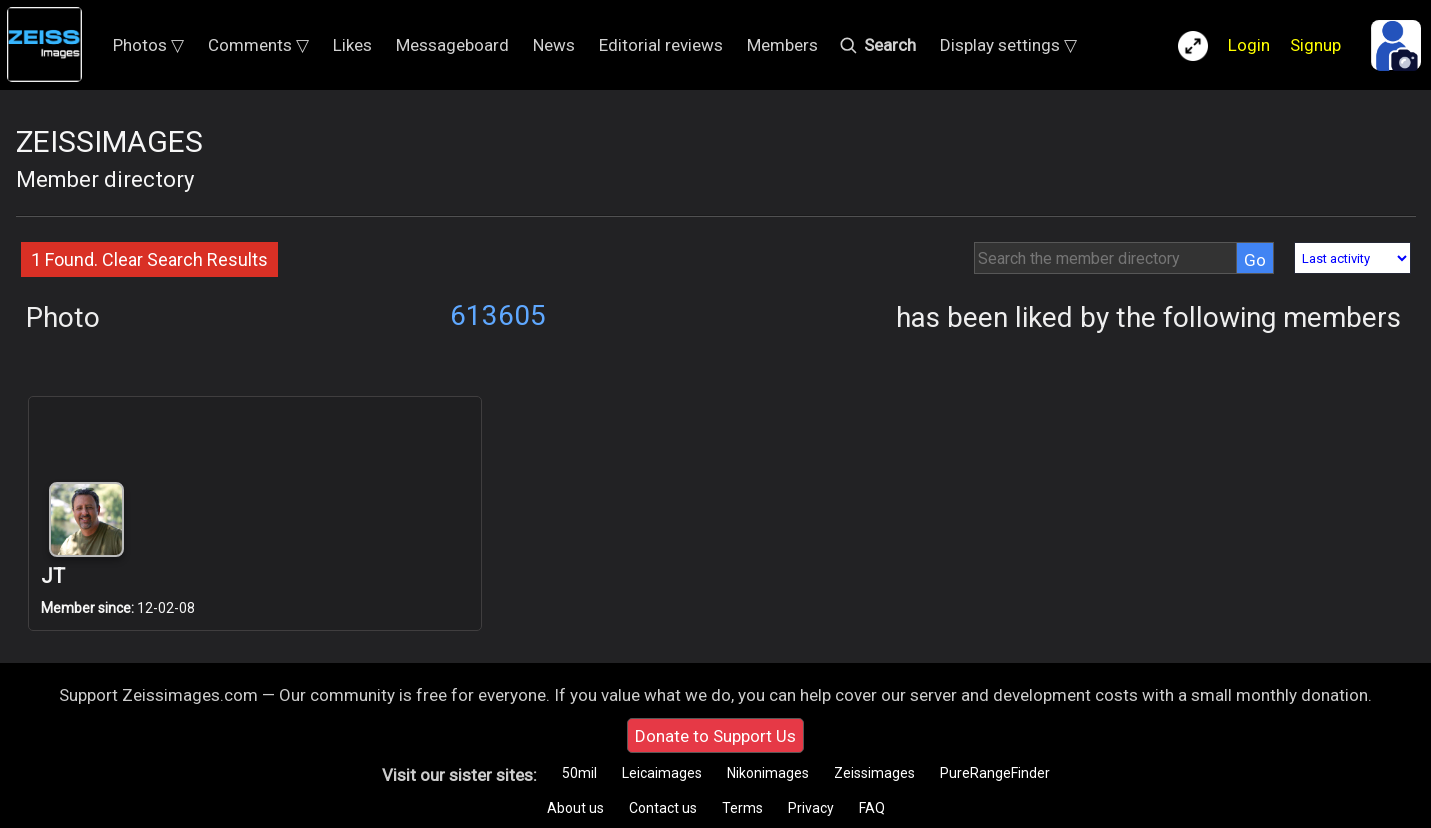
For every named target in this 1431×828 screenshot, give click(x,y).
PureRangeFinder (995, 773)
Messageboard (452, 45)
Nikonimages (768, 773)
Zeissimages (874, 773)
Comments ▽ (258, 45)
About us (575, 808)
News (554, 45)
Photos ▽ (148, 45)
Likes (352, 45)
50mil (579, 773)
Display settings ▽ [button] (1008, 45)
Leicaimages (662, 773)
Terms (742, 808)
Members (782, 45)
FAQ (872, 808)
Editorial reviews (661, 45)
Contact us (663, 808)
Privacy (811, 808)
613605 (498, 315)
